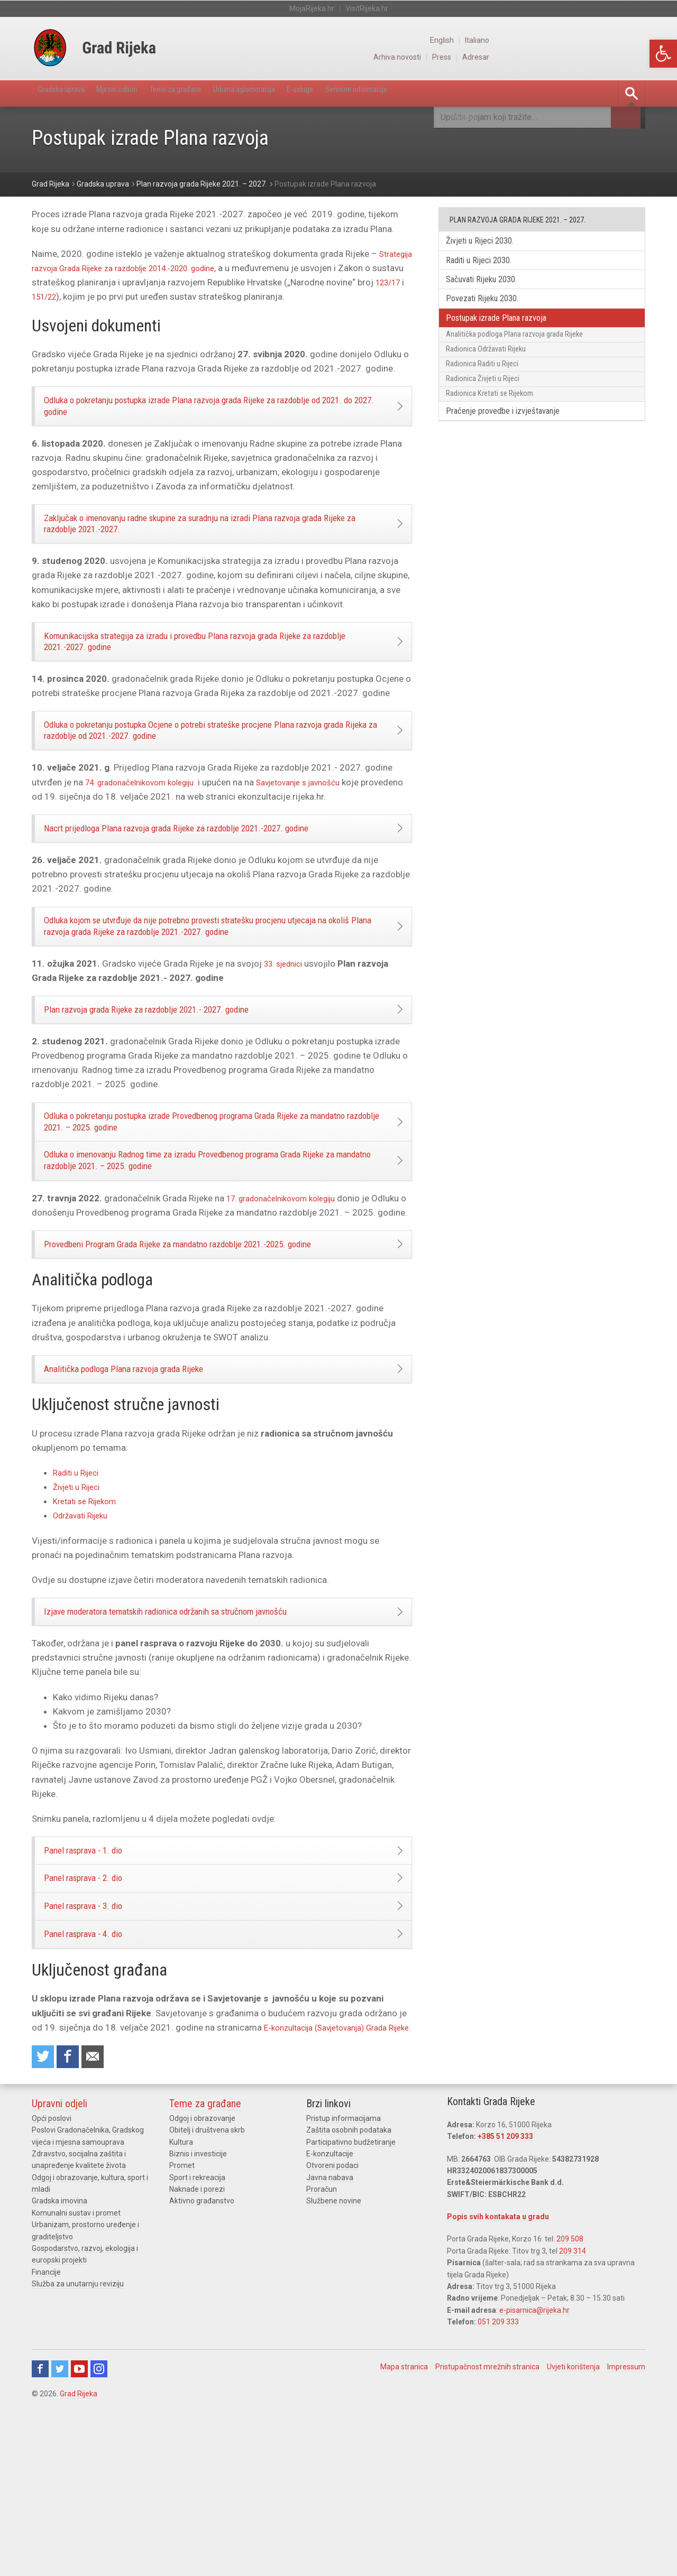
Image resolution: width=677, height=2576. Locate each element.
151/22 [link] (132, 297)
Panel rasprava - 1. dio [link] (97, 1972)
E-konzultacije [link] (329, 2319)
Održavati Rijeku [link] (85, 1626)
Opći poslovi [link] (51, 2284)
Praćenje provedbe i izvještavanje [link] (513, 442)
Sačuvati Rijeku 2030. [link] (490, 285)
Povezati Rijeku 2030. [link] (490, 306)
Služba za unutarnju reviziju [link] (78, 2449)
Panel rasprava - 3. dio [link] (97, 2042)
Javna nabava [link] (329, 2343)
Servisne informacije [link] (446, 93)
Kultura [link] (181, 2308)
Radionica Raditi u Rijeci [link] (489, 384)
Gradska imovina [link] (59, 2367)
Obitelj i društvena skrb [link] (207, 2296)
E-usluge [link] (374, 93)
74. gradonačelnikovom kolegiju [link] (148, 820)
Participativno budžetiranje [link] (351, 2308)
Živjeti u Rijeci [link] (80, 1597)
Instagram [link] (98, 2534)
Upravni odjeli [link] (59, 2269)
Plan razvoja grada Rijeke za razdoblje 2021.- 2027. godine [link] (172, 1068)
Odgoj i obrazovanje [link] (202, 2284)
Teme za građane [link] (215, 93)
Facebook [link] (40, 2534)
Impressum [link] (626, 2532)
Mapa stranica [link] (404, 2532)
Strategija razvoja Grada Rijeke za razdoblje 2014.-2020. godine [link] (162, 268)
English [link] (596, 40)
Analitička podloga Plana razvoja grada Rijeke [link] (144, 1476)
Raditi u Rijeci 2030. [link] (487, 263)
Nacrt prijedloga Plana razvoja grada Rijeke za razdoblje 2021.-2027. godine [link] (207, 870)
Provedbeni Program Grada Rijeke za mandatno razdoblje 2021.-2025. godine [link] (210, 1344)
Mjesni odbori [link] (141, 93)
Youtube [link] (79, 2534)
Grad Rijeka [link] (78, 2559)
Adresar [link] (632, 57)
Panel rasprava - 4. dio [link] (97, 2078)
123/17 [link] (96, 297)
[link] (663, 54)
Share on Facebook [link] (72, 2221)
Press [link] (596, 57)
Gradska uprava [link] (69, 93)
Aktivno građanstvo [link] (201, 2367)
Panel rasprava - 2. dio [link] (97, 2007)
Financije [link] (46, 2438)
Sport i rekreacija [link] (197, 2343)
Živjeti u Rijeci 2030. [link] (488, 242)
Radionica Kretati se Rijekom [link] (497, 421)
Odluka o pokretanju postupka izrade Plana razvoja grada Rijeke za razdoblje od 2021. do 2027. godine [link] (215, 411)
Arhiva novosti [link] (549, 57)
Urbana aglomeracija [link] (302, 93)
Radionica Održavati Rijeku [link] (493, 366)
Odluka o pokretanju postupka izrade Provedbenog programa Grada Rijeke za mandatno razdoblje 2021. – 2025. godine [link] (210, 1189)
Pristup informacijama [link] (343, 2284)
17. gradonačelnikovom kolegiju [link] (289, 1279)
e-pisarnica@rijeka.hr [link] (534, 2476)
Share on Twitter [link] (44, 2221)
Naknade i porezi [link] (197, 2355)
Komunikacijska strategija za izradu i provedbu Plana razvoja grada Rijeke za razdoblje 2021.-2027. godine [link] (208, 666)
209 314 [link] (572, 2417)
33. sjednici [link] (287, 1018)
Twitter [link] (59, 2534)
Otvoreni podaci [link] (332, 2331)
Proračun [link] (321, 2355)
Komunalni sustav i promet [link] (76, 2379)
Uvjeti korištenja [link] (573, 2532)
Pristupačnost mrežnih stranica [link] (487, 2532)
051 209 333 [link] (498, 2488)
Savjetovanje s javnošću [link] (323, 820)
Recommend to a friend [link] (100, 2221)
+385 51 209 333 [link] (505, 2302)
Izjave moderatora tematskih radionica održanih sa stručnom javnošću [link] (194, 1726)
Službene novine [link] (333, 2367)
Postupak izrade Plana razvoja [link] (506, 327)
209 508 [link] (569, 2405)
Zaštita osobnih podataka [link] (348, 2296)
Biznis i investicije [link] (198, 2319)
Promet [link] (182, 2331)
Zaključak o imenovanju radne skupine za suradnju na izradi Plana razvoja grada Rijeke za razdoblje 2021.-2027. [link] (213, 538)
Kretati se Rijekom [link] (89, 1612)
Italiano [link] (633, 40)
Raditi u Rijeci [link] (79, 1583)
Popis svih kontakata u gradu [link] (498, 2382)
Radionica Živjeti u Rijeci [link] (490, 403)
